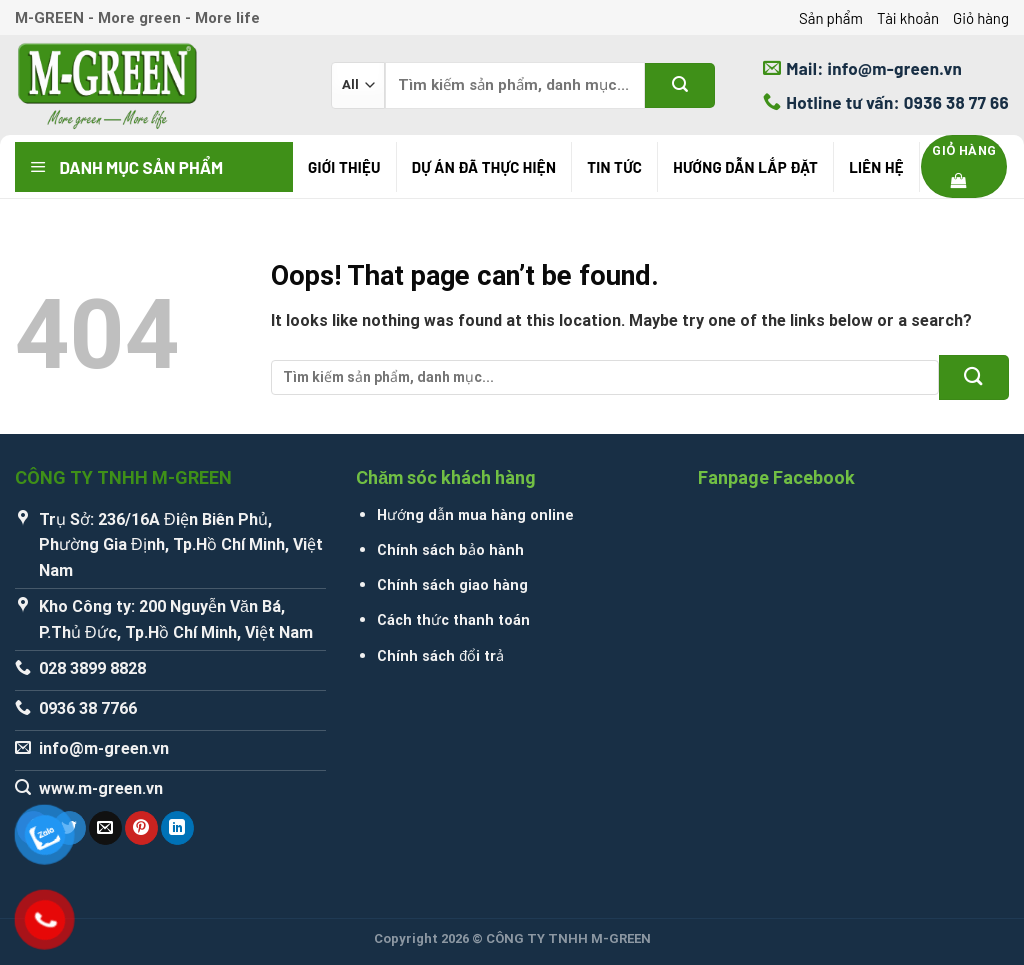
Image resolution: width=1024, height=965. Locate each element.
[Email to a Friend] (105, 828)
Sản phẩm (831, 18)
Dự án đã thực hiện (484, 167)
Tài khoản (908, 18)
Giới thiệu (344, 167)
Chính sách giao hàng (452, 585)
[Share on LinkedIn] (177, 828)
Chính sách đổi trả (440, 656)
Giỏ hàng (981, 18)
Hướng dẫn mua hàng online (475, 515)
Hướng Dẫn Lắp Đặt (745, 167)
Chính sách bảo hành (450, 550)
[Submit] (680, 85)
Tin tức (614, 167)
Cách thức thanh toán (453, 620)
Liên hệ (876, 167)
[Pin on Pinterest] (141, 828)
